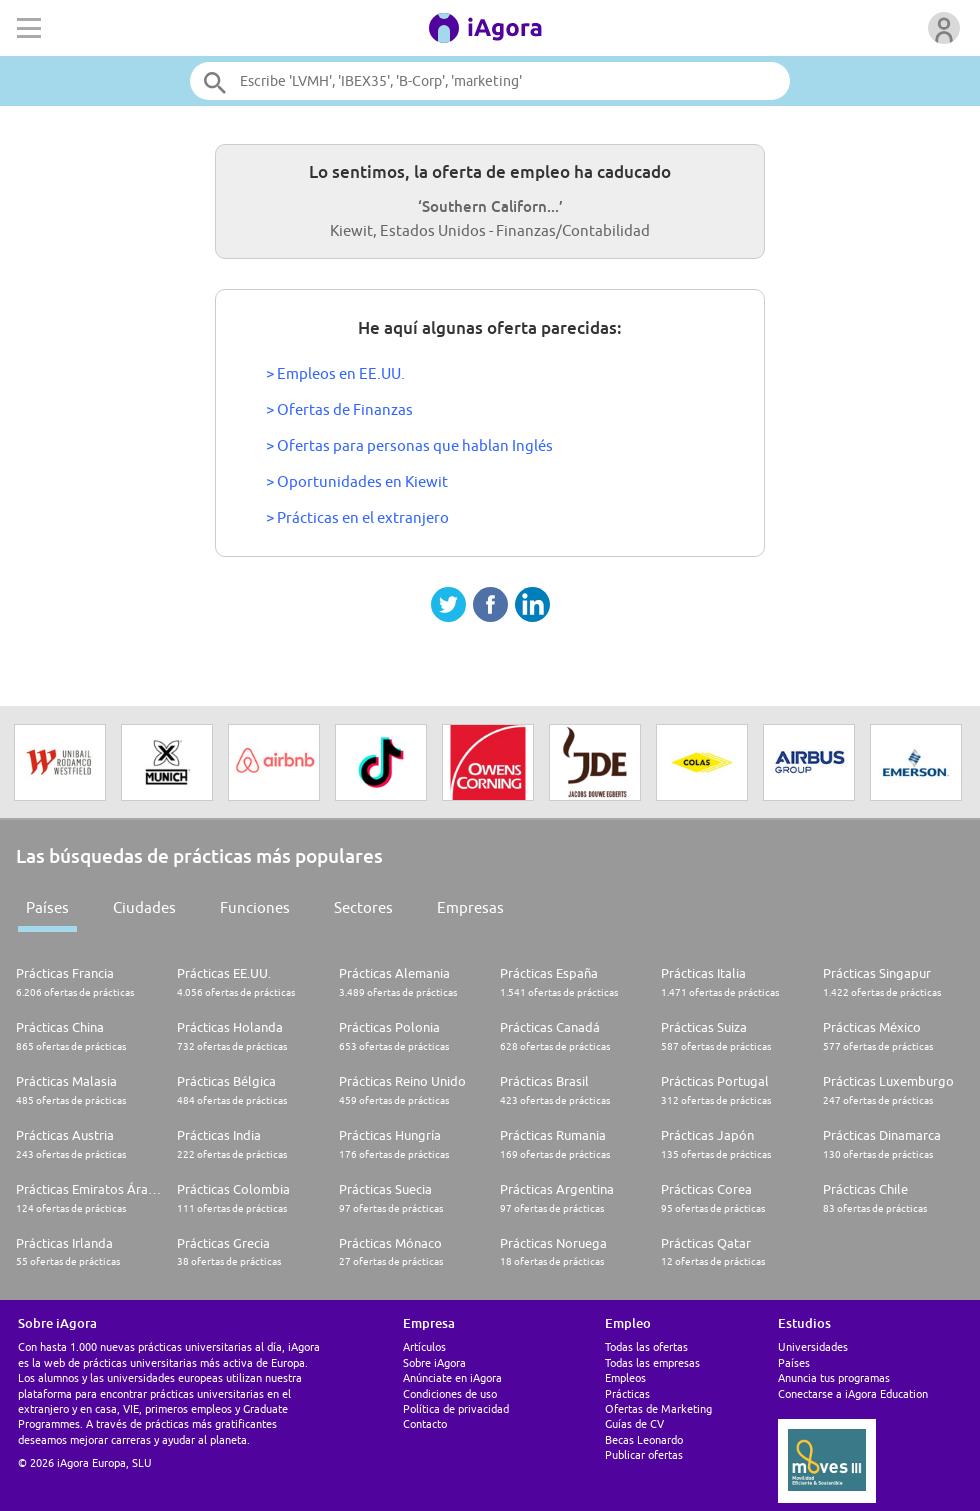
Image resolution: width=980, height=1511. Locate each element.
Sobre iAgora (434, 1362)
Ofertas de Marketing (658, 1408)
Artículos (424, 1346)
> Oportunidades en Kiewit (357, 481)
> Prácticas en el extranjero (357, 517)
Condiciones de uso (450, 1393)
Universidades (813, 1346)
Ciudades (144, 907)
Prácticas (627, 1393)
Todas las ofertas (646, 1346)
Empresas (470, 907)
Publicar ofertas (644, 1454)
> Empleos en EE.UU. (335, 373)
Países (47, 907)
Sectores (363, 907)
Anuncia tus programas (834, 1377)
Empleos (625, 1377)
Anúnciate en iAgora (452, 1377)
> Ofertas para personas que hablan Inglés (409, 445)
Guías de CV (634, 1423)
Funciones (255, 907)
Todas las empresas (652, 1362)
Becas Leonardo (644, 1439)
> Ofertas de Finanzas (339, 409)
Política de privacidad (456, 1408)
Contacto (425, 1423)
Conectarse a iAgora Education (853, 1393)
